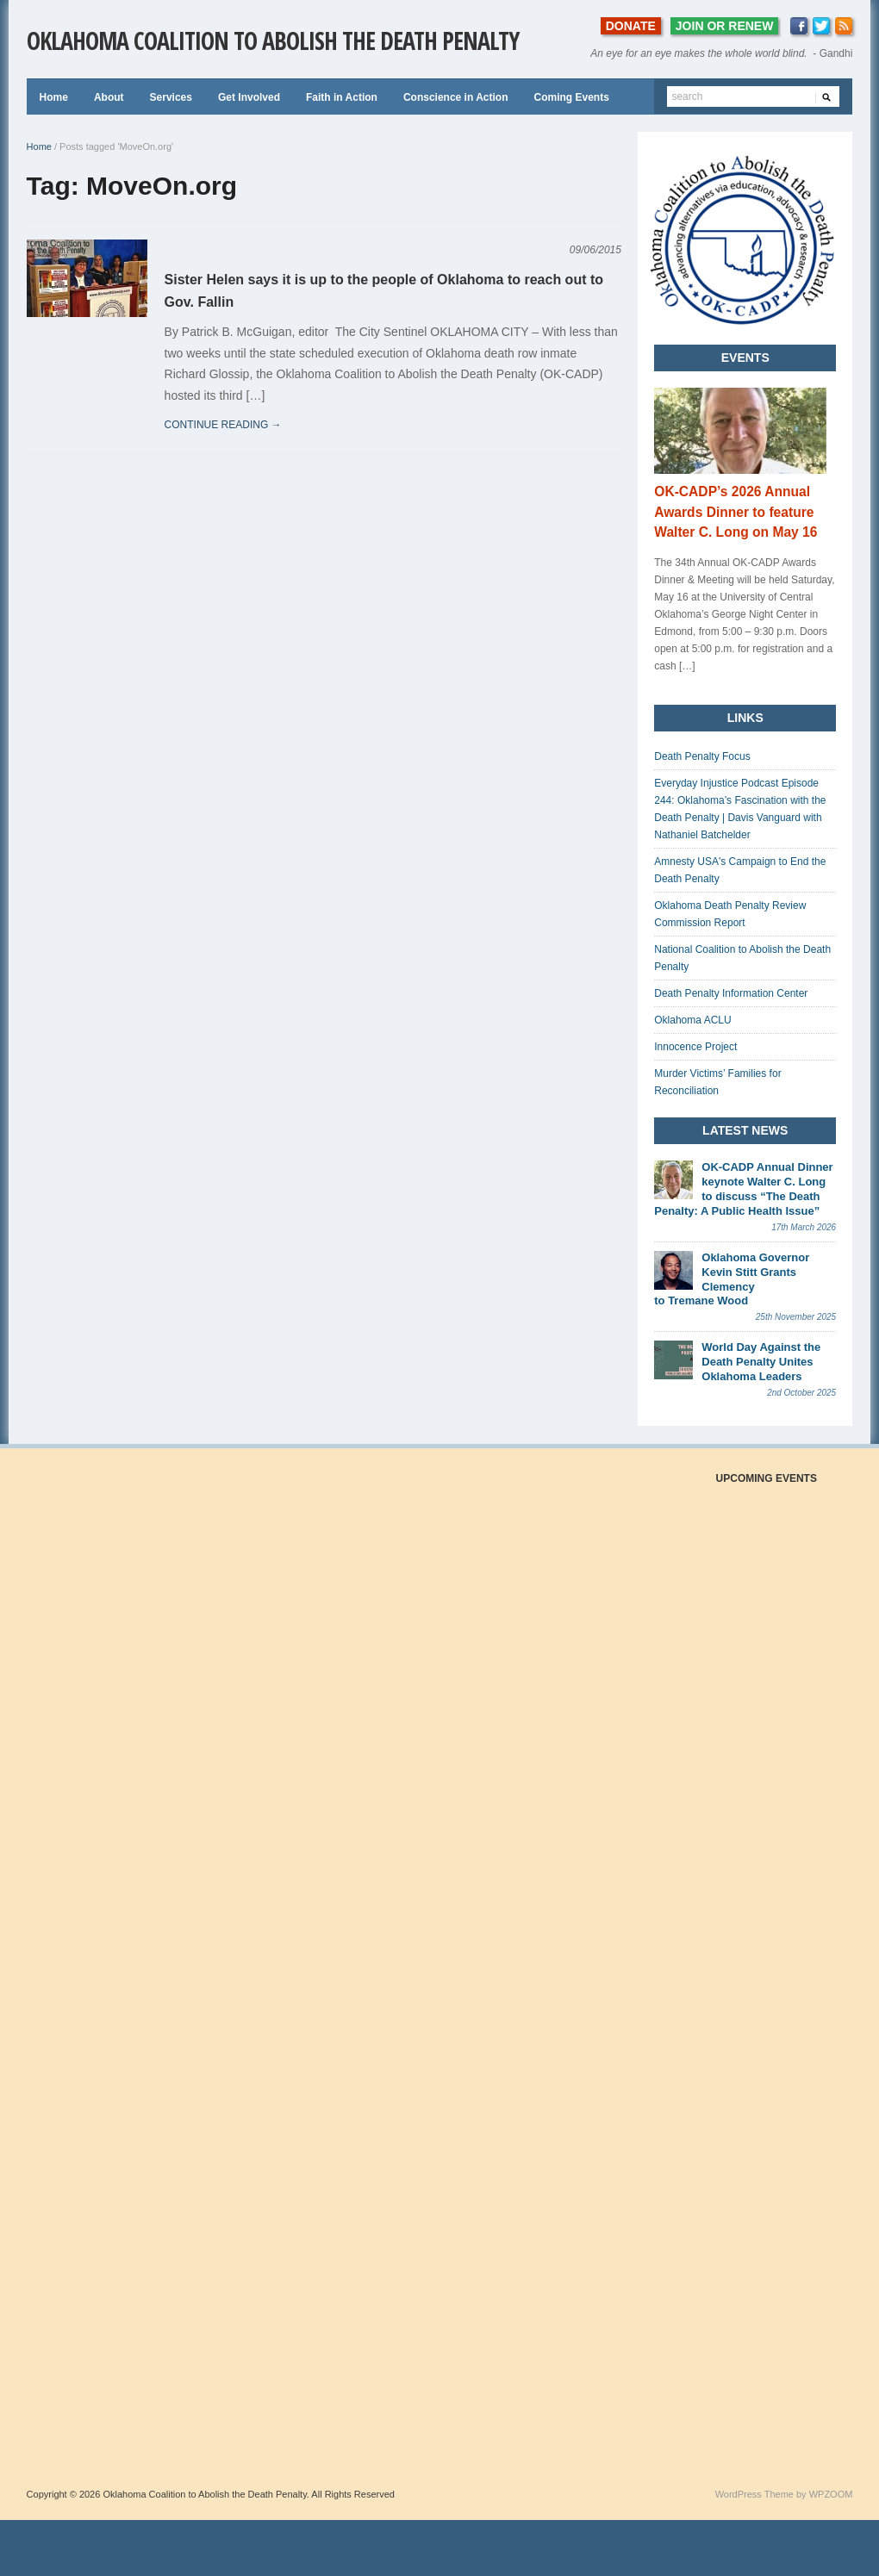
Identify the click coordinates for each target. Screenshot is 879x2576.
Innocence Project (695, 1047)
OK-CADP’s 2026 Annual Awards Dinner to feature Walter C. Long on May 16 (735, 512)
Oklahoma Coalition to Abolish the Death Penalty (273, 40)
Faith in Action (341, 97)
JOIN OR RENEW (725, 26)
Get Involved (249, 97)
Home (54, 97)
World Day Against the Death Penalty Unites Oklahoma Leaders (760, 1362)
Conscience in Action (455, 97)
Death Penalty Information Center (730, 993)
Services (171, 97)
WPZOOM (831, 2494)
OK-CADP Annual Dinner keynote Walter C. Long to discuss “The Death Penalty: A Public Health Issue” (743, 1188)
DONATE (631, 26)
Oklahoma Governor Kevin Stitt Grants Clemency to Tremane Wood (731, 1279)
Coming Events (570, 97)
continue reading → (223, 425)
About (109, 97)
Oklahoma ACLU (692, 1020)
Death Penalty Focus (702, 756)
